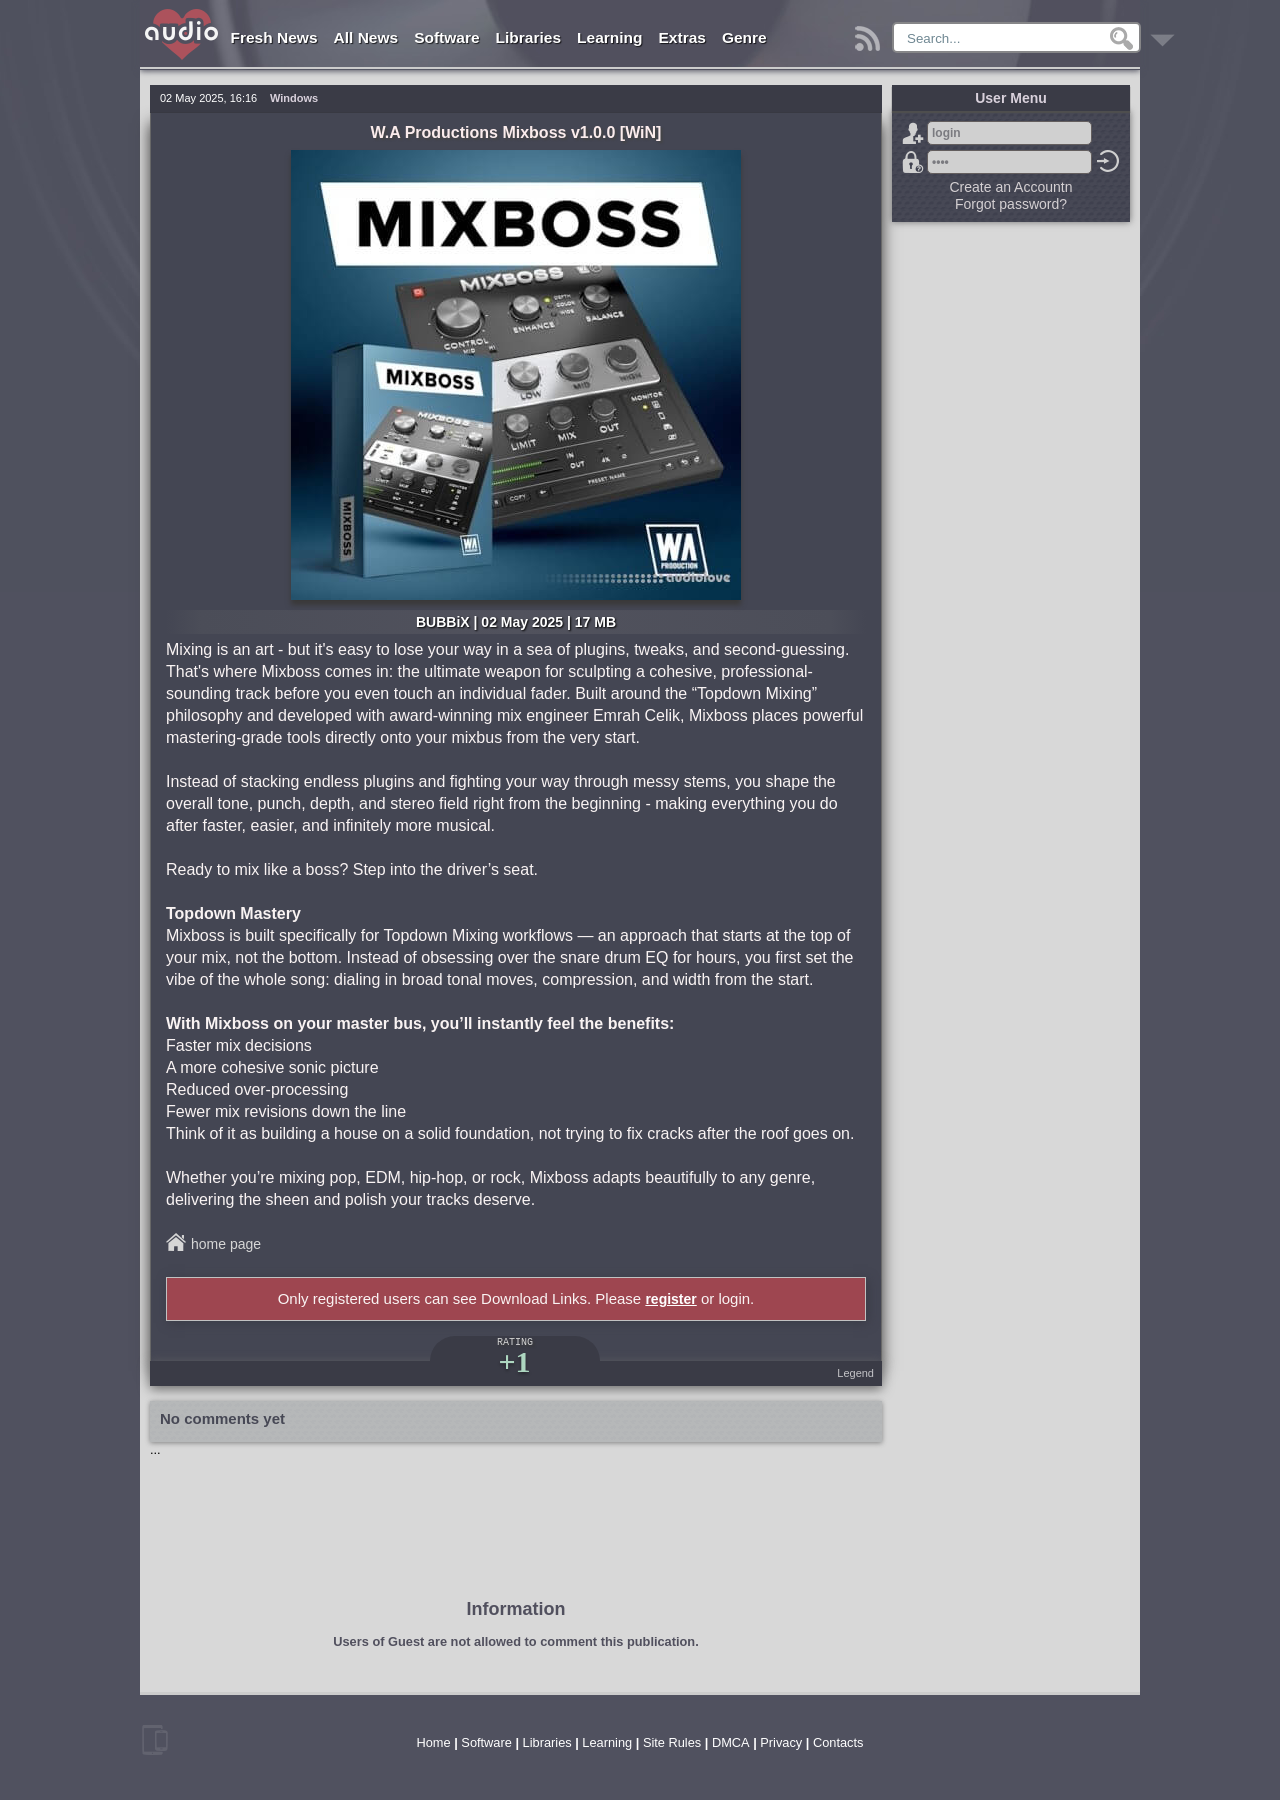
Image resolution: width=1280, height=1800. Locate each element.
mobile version (155, 1740)
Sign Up (913, 133)
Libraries (528, 37)
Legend (855, 1373)
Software (446, 37)
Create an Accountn (1011, 187)
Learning (609, 37)
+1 (514, 1361)
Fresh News (274, 37)
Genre (744, 37)
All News (366, 37)
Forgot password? (913, 162)
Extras (682, 37)
